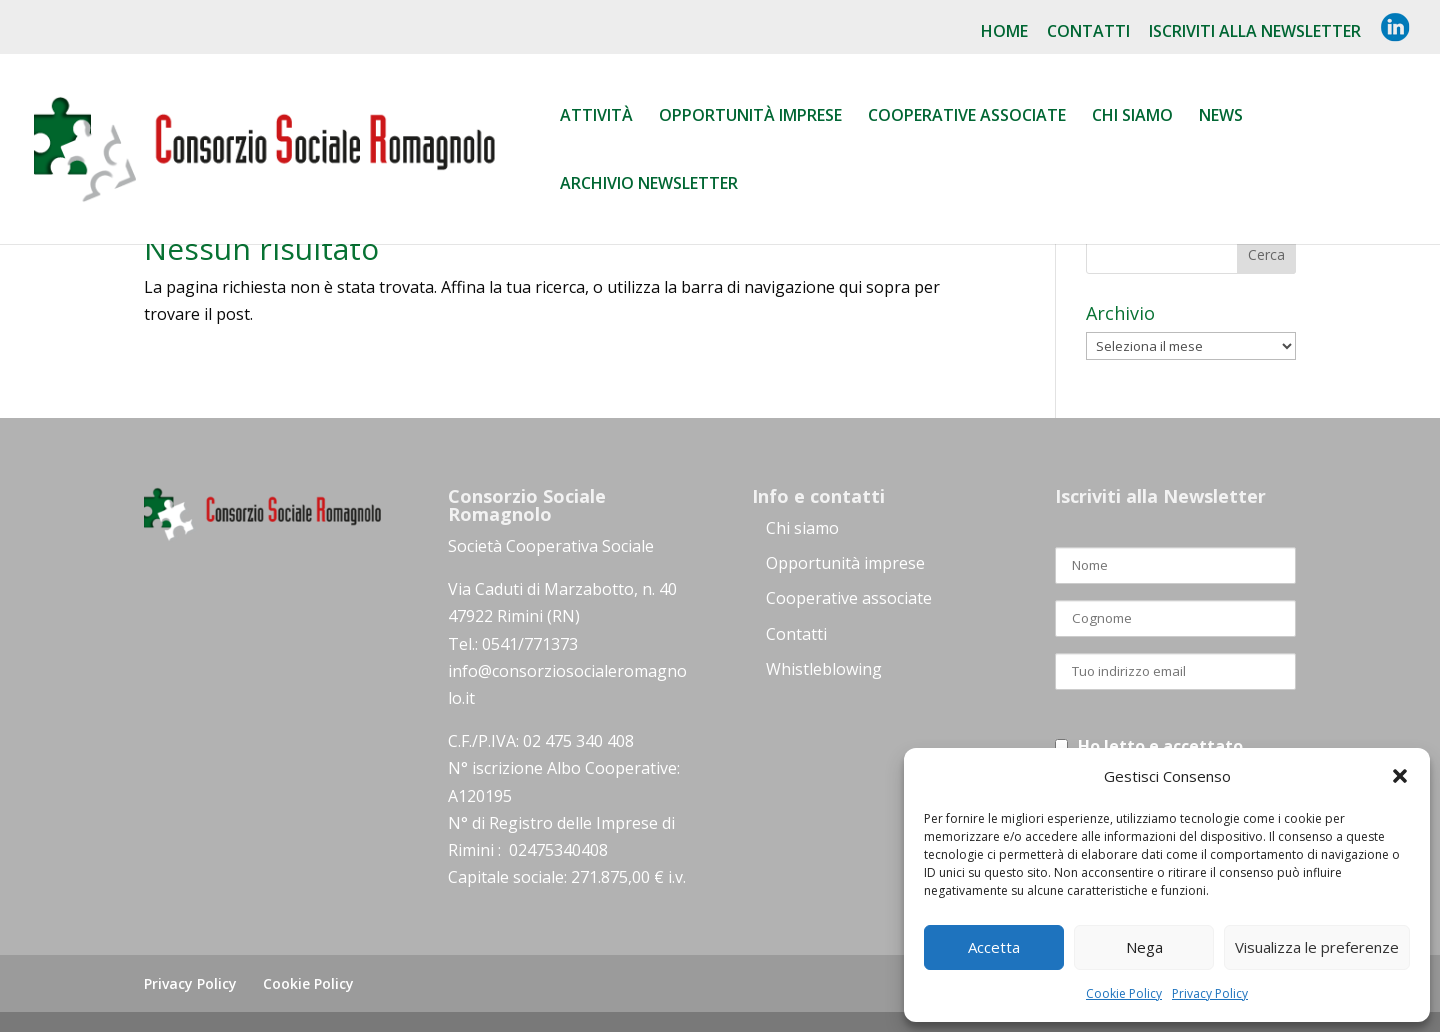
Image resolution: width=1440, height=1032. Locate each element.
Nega (1144, 947)
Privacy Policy (1210, 993)
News (1221, 117)
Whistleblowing (824, 669)
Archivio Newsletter (649, 185)
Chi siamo (1132, 117)
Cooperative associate (967, 117)
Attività (596, 117)
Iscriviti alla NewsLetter (1255, 32)
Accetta (994, 947)
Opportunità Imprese (750, 117)
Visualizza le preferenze (1317, 947)
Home (1004, 32)
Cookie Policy (1124, 993)
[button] (1400, 776)
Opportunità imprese (845, 563)
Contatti (1088, 32)
